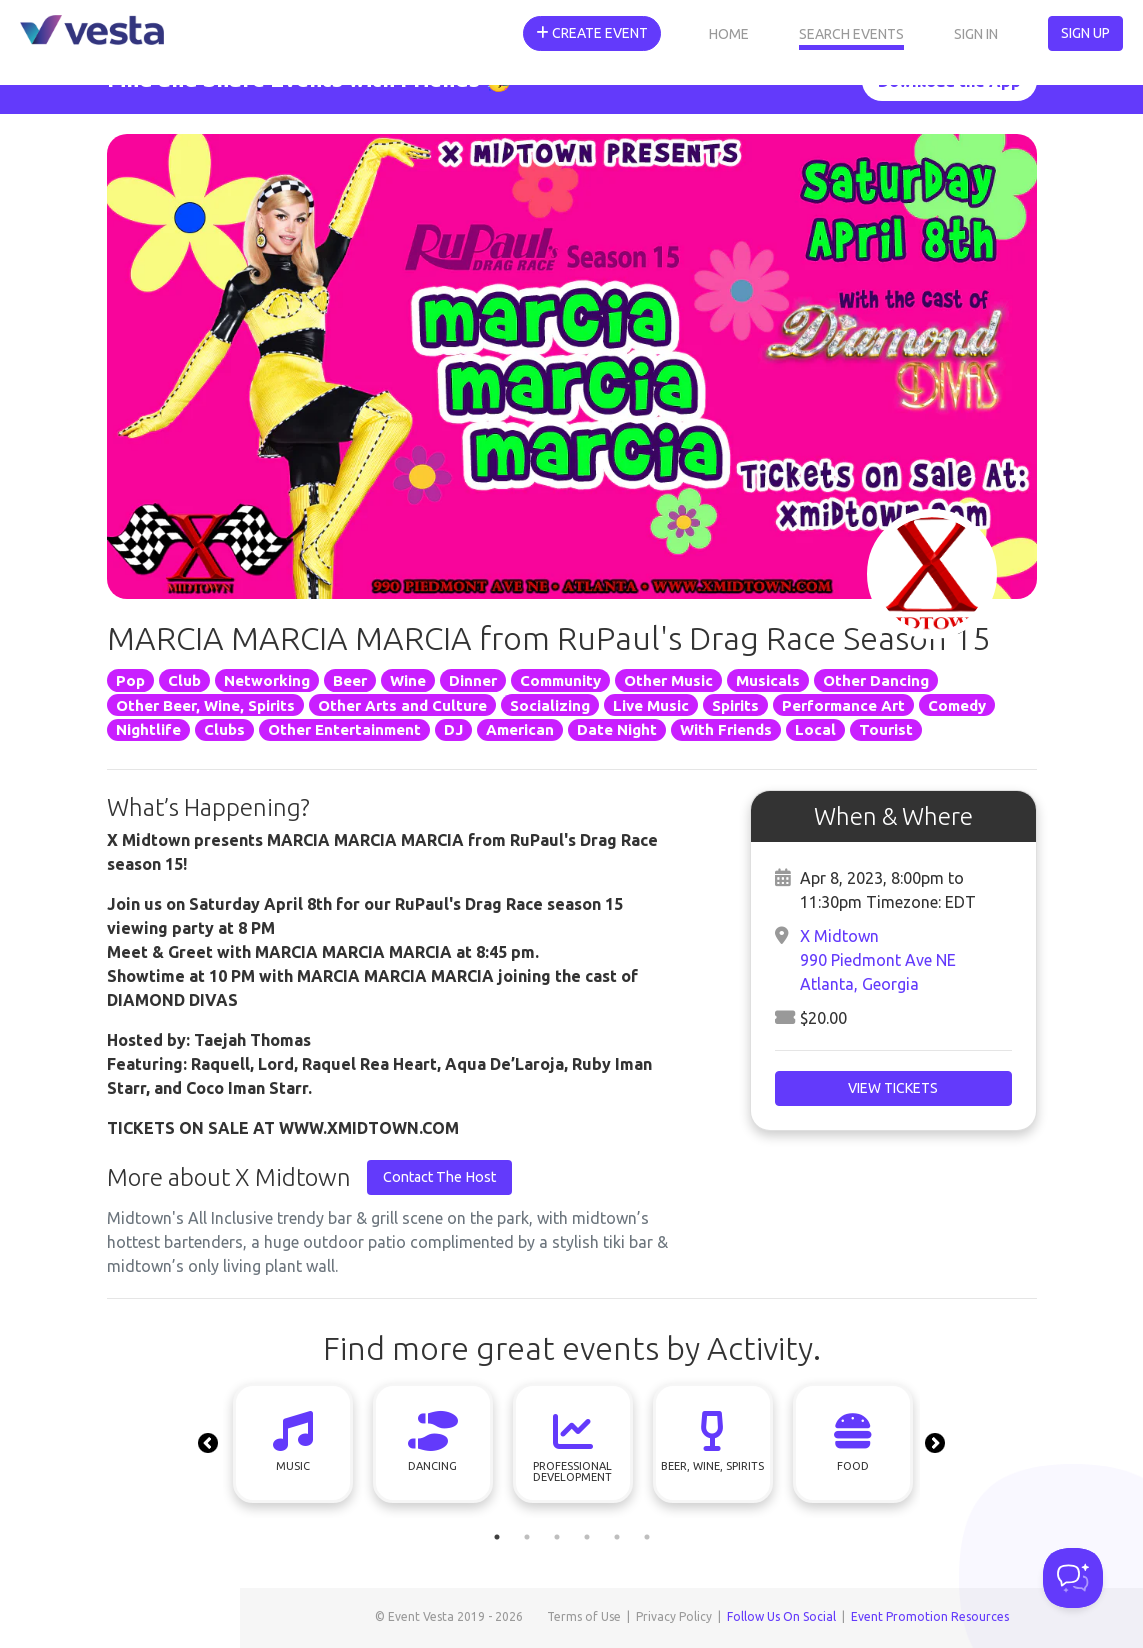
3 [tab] (557, 1537)
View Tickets (893, 1088)
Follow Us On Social (781, 1616)
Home (729, 34)
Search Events (851, 34)
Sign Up (1085, 33)
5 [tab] (617, 1537)
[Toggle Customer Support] (1073, 1578)
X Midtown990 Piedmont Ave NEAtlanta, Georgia (878, 960)
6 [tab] (647, 1537)
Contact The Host (439, 1177)
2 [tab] (527, 1537)
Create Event (592, 33)
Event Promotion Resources (930, 1616)
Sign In (976, 34)
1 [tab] (497, 1537)
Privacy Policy (674, 1616)
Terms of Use (584, 1616)
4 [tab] (587, 1537)
